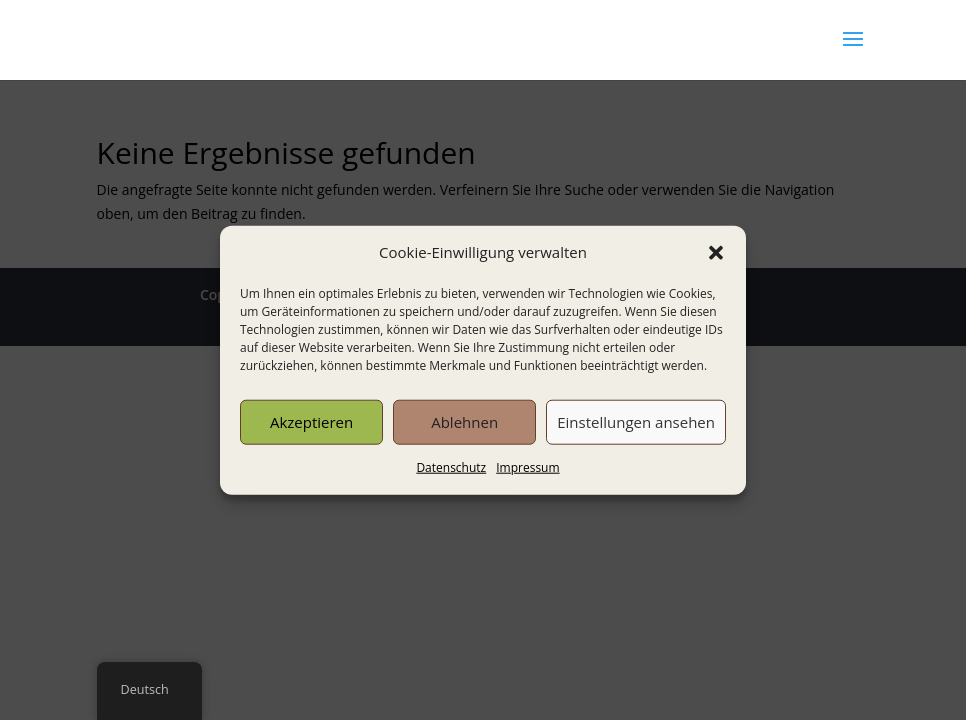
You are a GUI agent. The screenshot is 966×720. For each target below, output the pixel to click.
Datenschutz (451, 467)
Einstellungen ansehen (636, 422)
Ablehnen (464, 422)
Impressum (527, 467)
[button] (716, 253)
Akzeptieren (311, 422)
